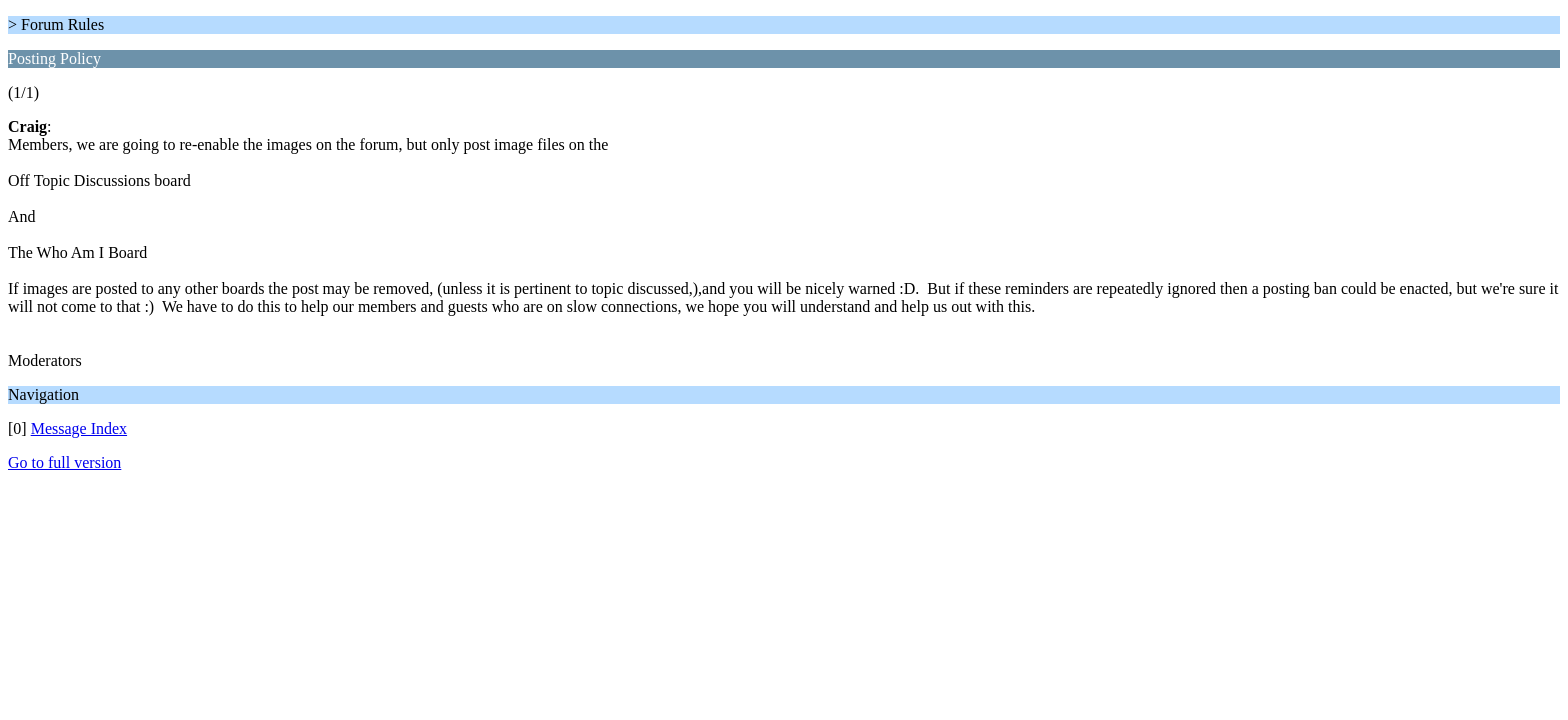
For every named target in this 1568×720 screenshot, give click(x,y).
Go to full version (64, 462)
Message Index (79, 428)
